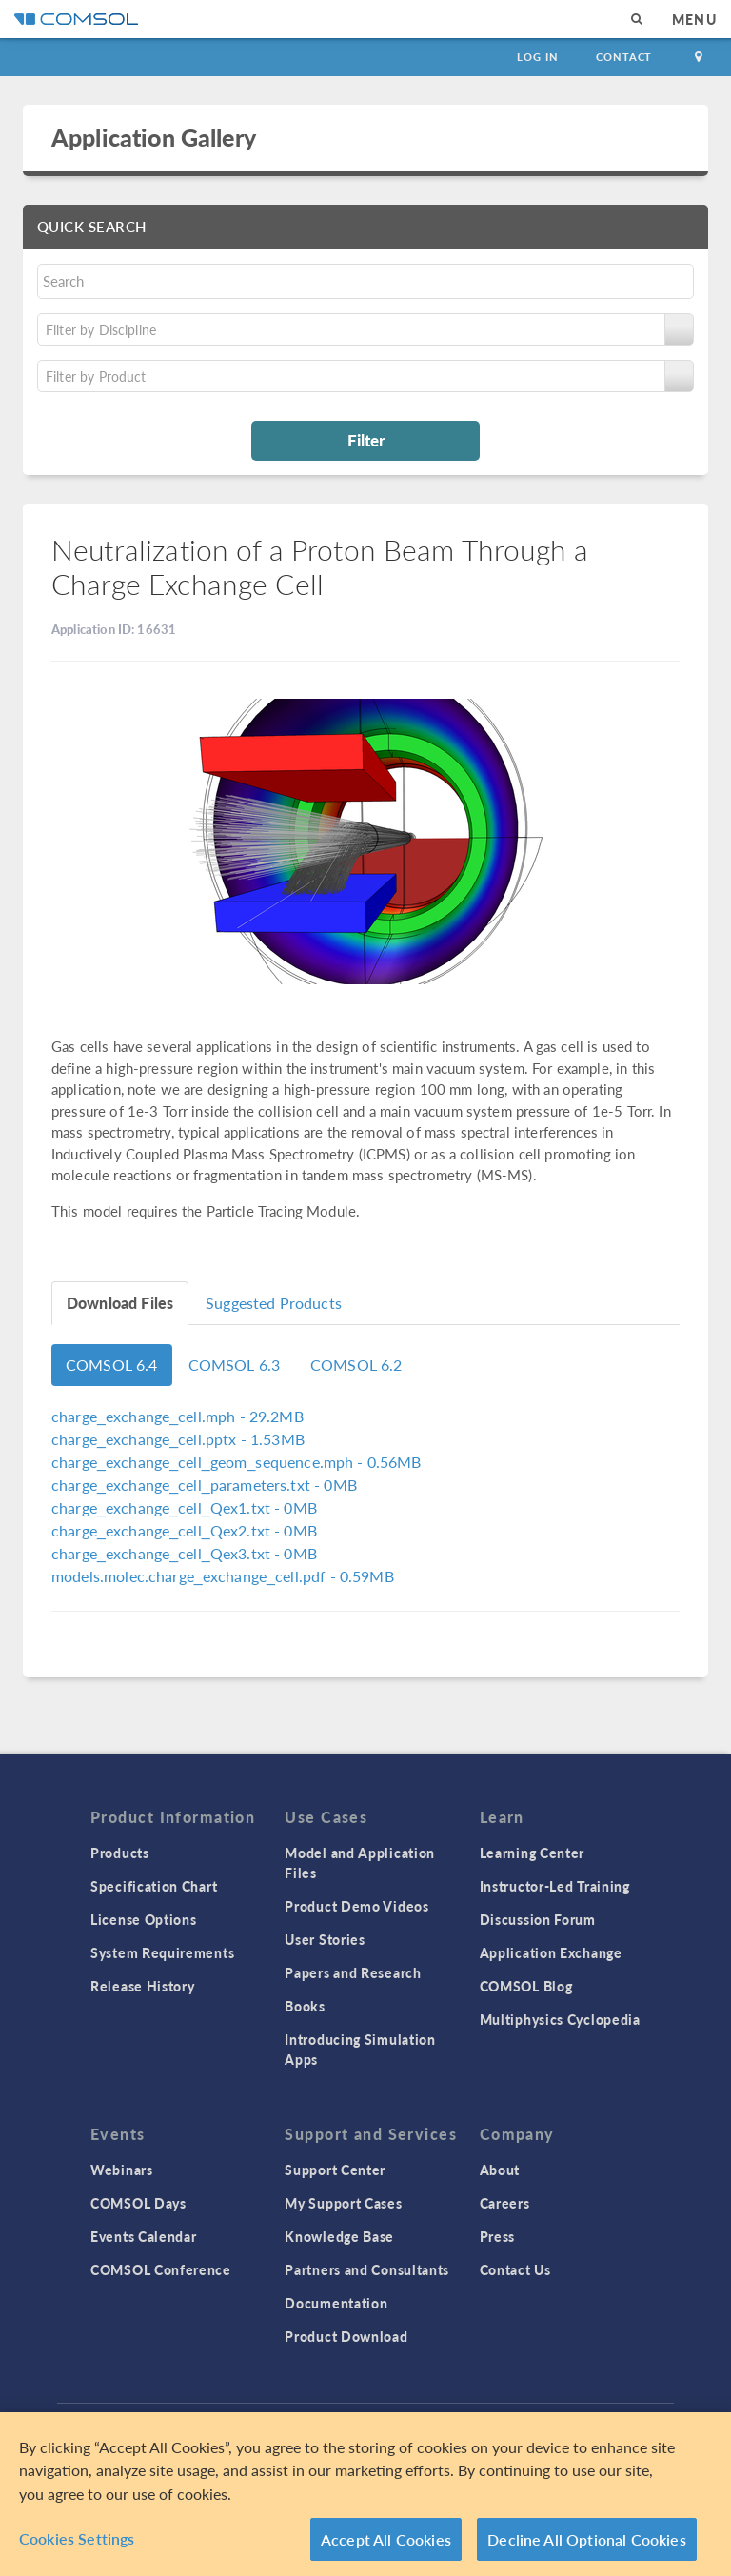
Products (119, 1852)
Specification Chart (153, 1885)
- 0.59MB (222, 1576)
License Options (143, 1919)
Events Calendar (143, 2236)
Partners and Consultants (367, 2269)
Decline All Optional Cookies (586, 2541)
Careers (505, 2202)
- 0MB (204, 1485)
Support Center (335, 2169)
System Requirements (162, 1952)
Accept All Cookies (386, 2541)
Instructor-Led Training (555, 1885)
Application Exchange (551, 1952)
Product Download (346, 2336)
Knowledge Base (339, 2236)
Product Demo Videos (356, 1905)
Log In (537, 57)
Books (305, 2005)
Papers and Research (353, 1972)
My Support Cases (343, 2202)
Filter (366, 439)
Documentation (336, 2302)
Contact (624, 57)
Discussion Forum (538, 1919)
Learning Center (532, 1852)
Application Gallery (153, 137)
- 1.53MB (178, 1439)
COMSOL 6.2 (356, 1365)
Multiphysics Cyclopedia (560, 2019)
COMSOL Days (138, 2202)
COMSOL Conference (160, 2269)
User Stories (325, 1939)
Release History (142, 1985)
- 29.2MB (177, 1416)
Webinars (121, 2169)
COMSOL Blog (526, 1985)
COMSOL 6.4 (112, 1365)
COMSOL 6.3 (234, 1365)
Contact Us (515, 2269)
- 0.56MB (236, 1462)
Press (498, 2236)
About (500, 2169)
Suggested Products (274, 1303)
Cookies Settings (77, 2540)
